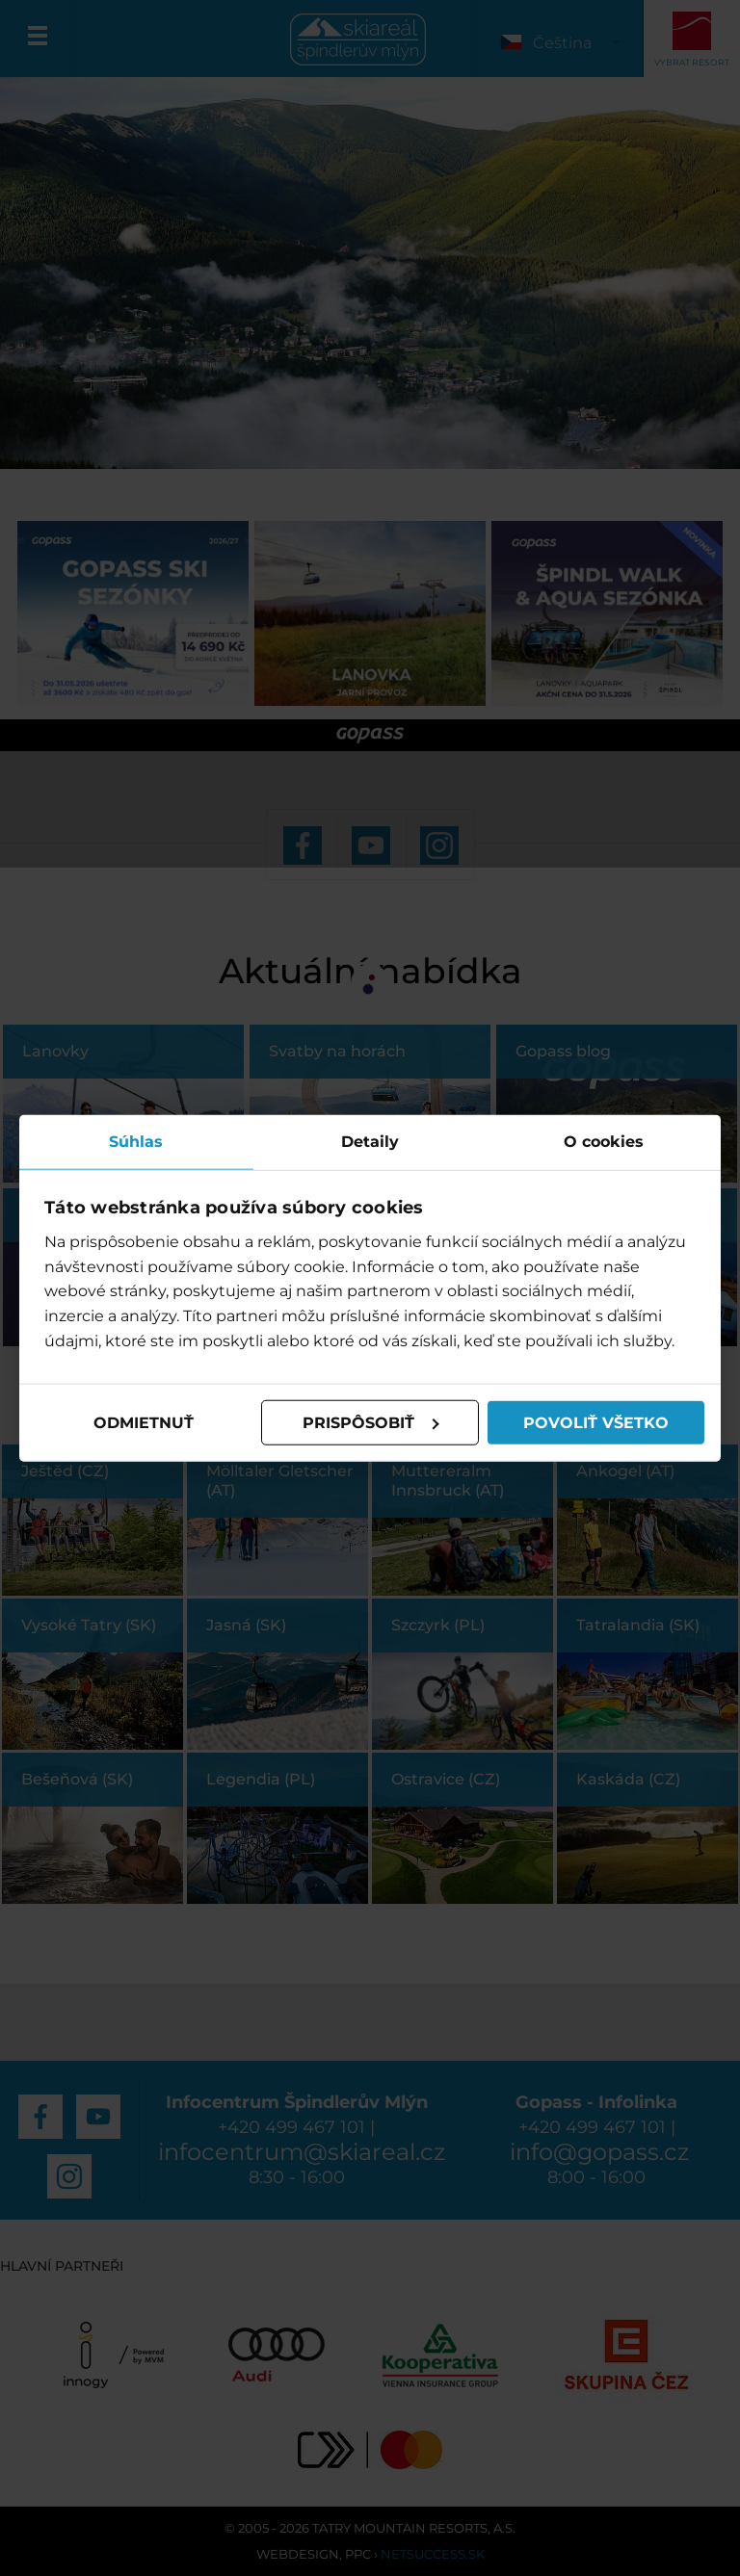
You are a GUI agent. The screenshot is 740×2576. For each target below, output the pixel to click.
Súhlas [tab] (136, 1141)
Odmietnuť (143, 1422)
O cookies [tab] (604, 1141)
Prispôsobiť (371, 1422)
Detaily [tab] (370, 1141)
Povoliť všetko (596, 1422)
